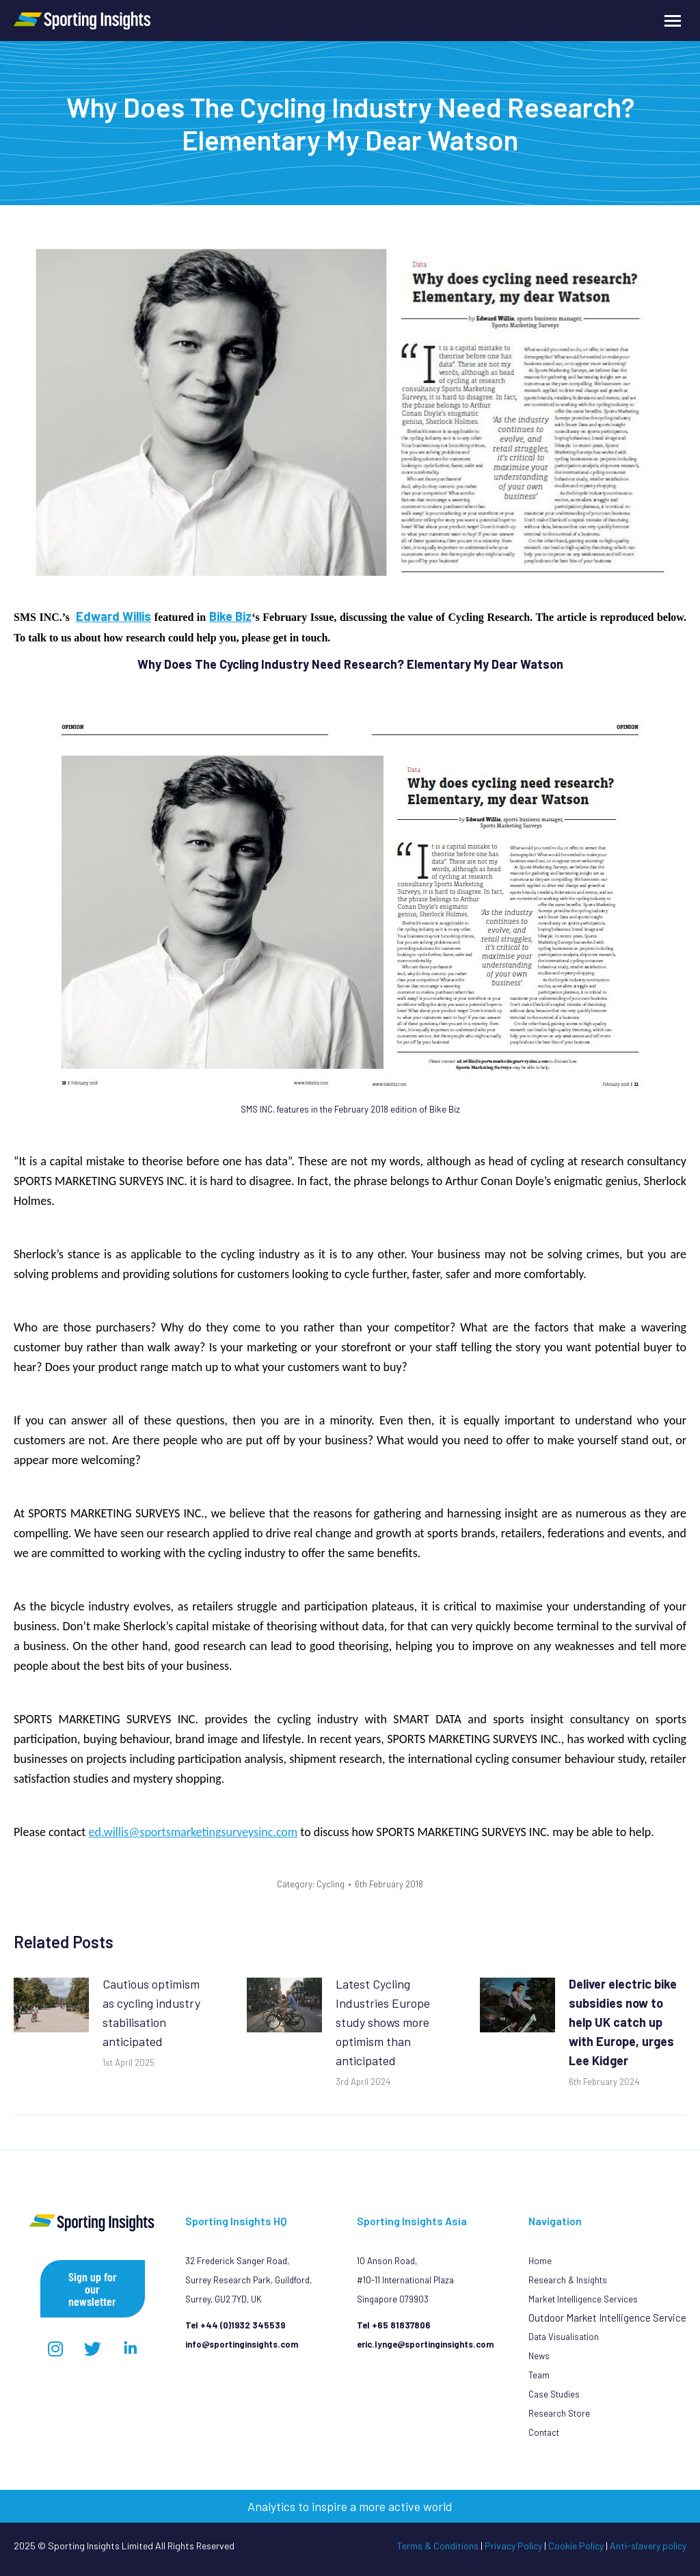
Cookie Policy (576, 2545)
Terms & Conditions (438, 2545)
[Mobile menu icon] (672, 21)
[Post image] (51, 2005)
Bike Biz (230, 616)
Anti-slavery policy (648, 2545)
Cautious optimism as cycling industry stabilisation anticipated (151, 2012)
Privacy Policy (513, 2545)
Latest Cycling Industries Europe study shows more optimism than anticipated (383, 2022)
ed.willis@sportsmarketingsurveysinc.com (192, 1832)
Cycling (331, 1883)
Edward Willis (114, 616)
